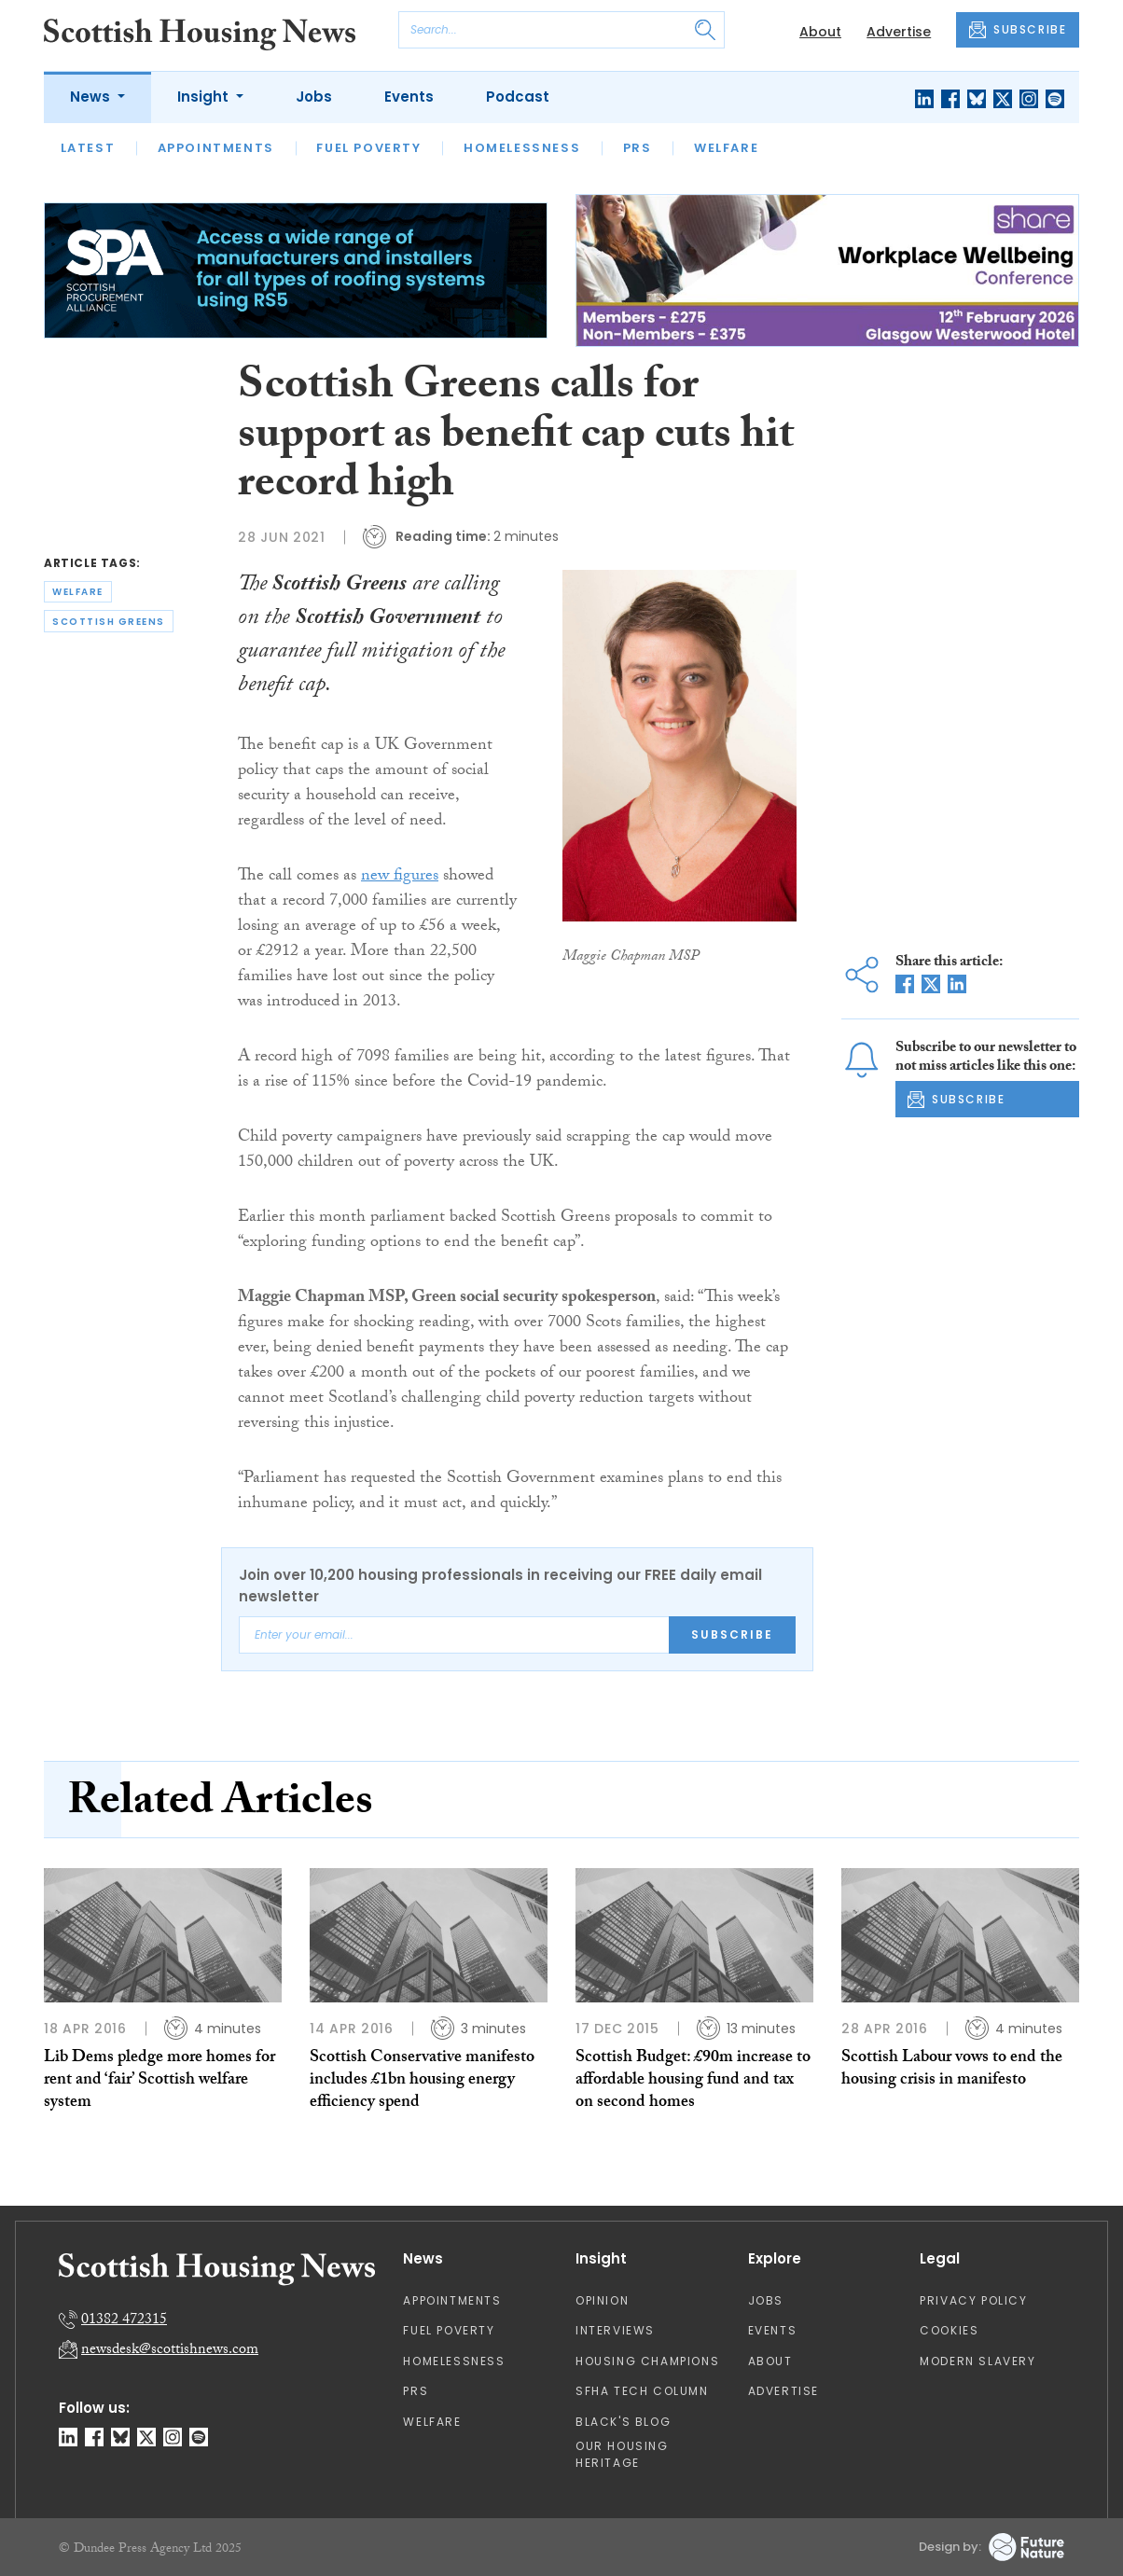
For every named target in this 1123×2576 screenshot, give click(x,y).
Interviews (615, 2330)
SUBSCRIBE (1017, 29)
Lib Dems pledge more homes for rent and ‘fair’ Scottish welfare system (159, 2081)
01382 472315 (124, 2321)
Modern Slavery (977, 2361)
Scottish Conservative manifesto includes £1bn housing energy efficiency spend (422, 2081)
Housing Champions (647, 2361)
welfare (78, 592)
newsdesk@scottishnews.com (169, 2350)
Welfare (726, 148)
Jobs (314, 96)
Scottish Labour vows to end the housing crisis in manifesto (951, 2070)
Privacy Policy (973, 2300)
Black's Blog (623, 2422)
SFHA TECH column (642, 2391)
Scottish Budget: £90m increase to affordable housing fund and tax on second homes (693, 2081)
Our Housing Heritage (622, 2454)
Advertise (899, 31)
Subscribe (732, 1634)
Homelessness (522, 148)
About (820, 31)
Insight (204, 96)
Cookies (949, 2330)
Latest (88, 148)
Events (409, 96)
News (92, 96)
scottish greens (108, 622)
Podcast (517, 96)
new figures (399, 877)
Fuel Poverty (368, 148)
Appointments (216, 148)
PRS (637, 148)
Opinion (602, 2300)
